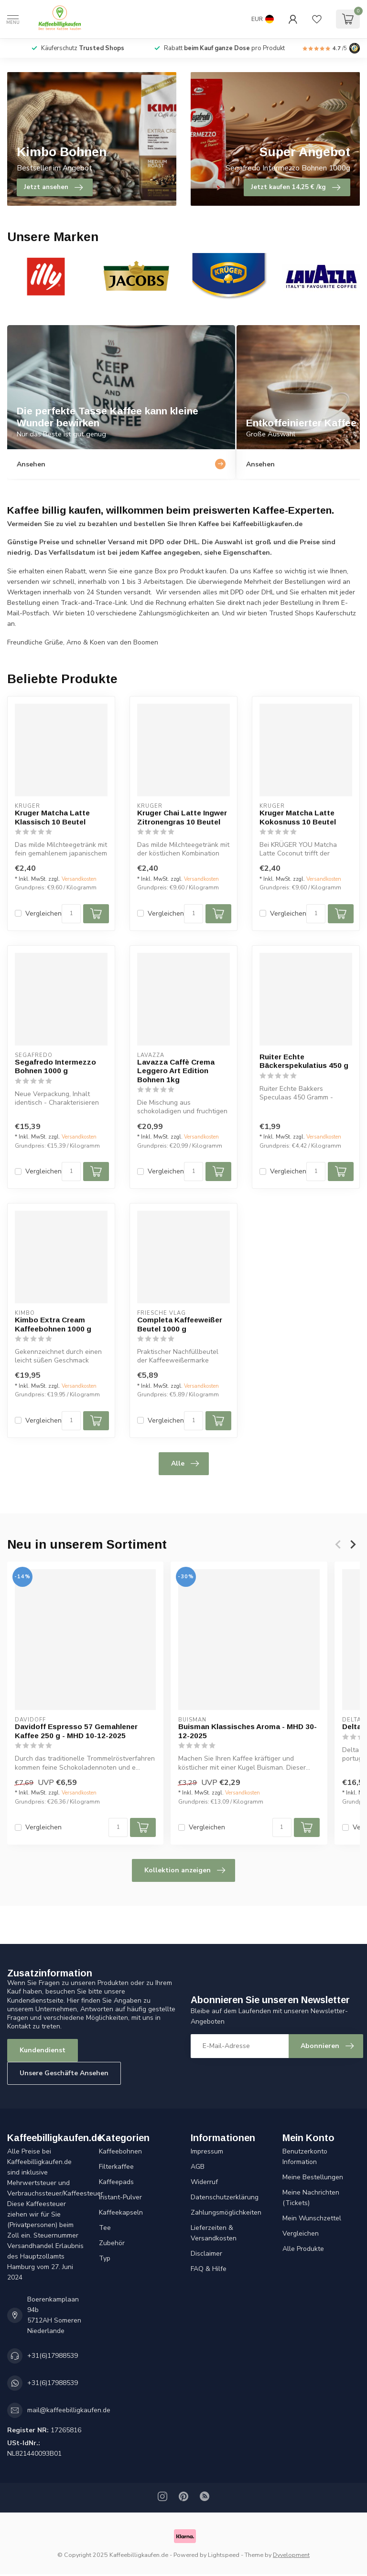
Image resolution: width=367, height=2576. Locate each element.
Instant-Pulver (120, 2197)
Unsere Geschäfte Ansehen (64, 2073)
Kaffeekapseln (121, 2212)
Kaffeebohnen (120, 2151)
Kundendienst (42, 2050)
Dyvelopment (291, 2555)
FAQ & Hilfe (209, 2268)
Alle (185, 1464)
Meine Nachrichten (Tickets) (310, 2197)
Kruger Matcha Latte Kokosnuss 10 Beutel (297, 817)
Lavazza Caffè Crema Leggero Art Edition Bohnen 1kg (176, 1071)
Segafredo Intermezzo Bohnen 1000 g (55, 1066)
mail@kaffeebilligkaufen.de (68, 2410)
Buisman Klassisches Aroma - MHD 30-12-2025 (247, 1730)
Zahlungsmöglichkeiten (226, 2212)
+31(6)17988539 (52, 2355)
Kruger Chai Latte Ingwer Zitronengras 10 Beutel (182, 817)
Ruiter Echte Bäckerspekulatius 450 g (303, 1061)
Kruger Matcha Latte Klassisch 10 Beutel (52, 817)
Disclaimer (206, 2253)
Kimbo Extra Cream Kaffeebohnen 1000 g (53, 1324)
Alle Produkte (303, 2248)
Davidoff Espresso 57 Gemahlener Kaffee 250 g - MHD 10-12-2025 (76, 1730)
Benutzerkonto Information (304, 2156)
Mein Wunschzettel (311, 2218)
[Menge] (71, 913)
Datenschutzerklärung (225, 2197)
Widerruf (204, 2181)
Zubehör (112, 2243)
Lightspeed (223, 2555)
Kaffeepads (116, 2181)
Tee (105, 2227)
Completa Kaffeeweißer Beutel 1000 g (179, 1324)
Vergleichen (43, 913)
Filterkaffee (116, 2166)
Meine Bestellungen (312, 2177)
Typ (104, 2258)
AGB (198, 2166)
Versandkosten (79, 879)
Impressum (207, 2151)
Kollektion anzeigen (184, 1870)
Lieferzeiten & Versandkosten (214, 2233)
